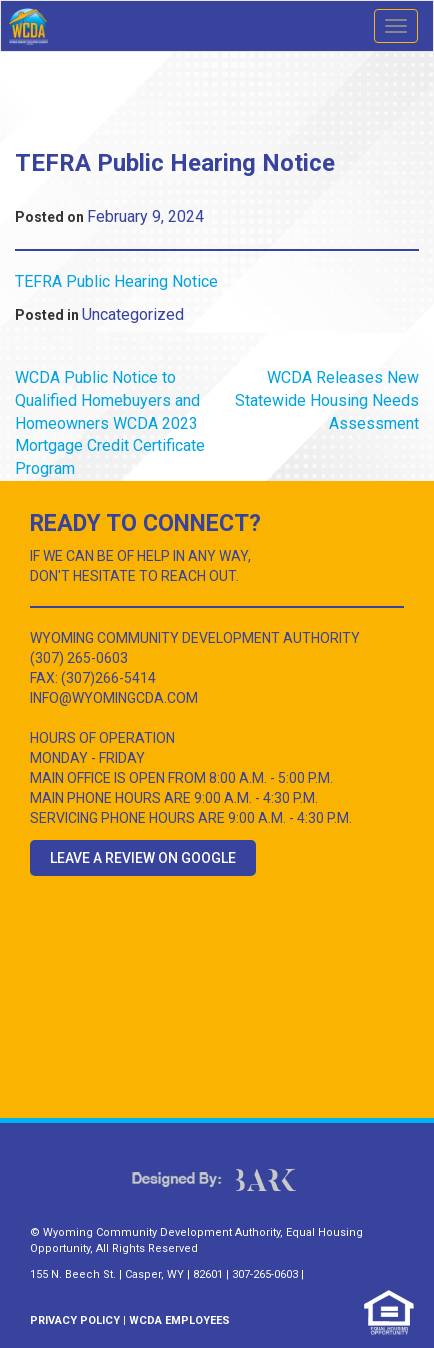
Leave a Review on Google (143, 858)
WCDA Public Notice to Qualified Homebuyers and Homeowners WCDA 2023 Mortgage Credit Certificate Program (110, 423)
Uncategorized (133, 314)
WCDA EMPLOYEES (179, 1320)
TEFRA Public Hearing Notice (116, 281)
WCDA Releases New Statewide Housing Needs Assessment (327, 400)
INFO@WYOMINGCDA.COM (114, 698)
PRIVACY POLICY (75, 1320)
